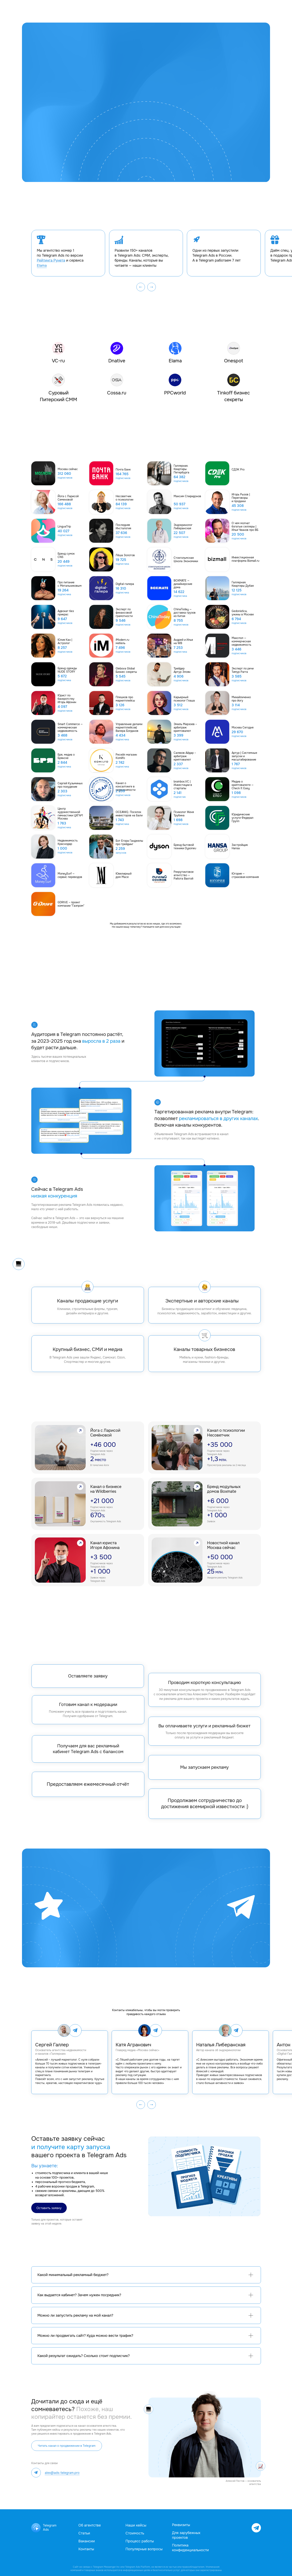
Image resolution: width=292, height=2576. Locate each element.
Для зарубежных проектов (186, 2535)
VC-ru (58, 361)
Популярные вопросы (144, 2549)
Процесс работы (140, 2541)
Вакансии (86, 2541)
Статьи (84, 2533)
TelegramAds (49, 2527)
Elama (42, 265)
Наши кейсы (136, 2525)
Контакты (86, 2549)
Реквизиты (181, 2525)
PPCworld (175, 393)
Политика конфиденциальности (190, 2547)
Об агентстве (89, 2525)
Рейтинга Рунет (50, 260)
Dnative (116, 361)
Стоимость (135, 2533)
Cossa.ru (116, 393)
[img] (58, 348)
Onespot (233, 361)
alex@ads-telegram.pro (62, 2473)
